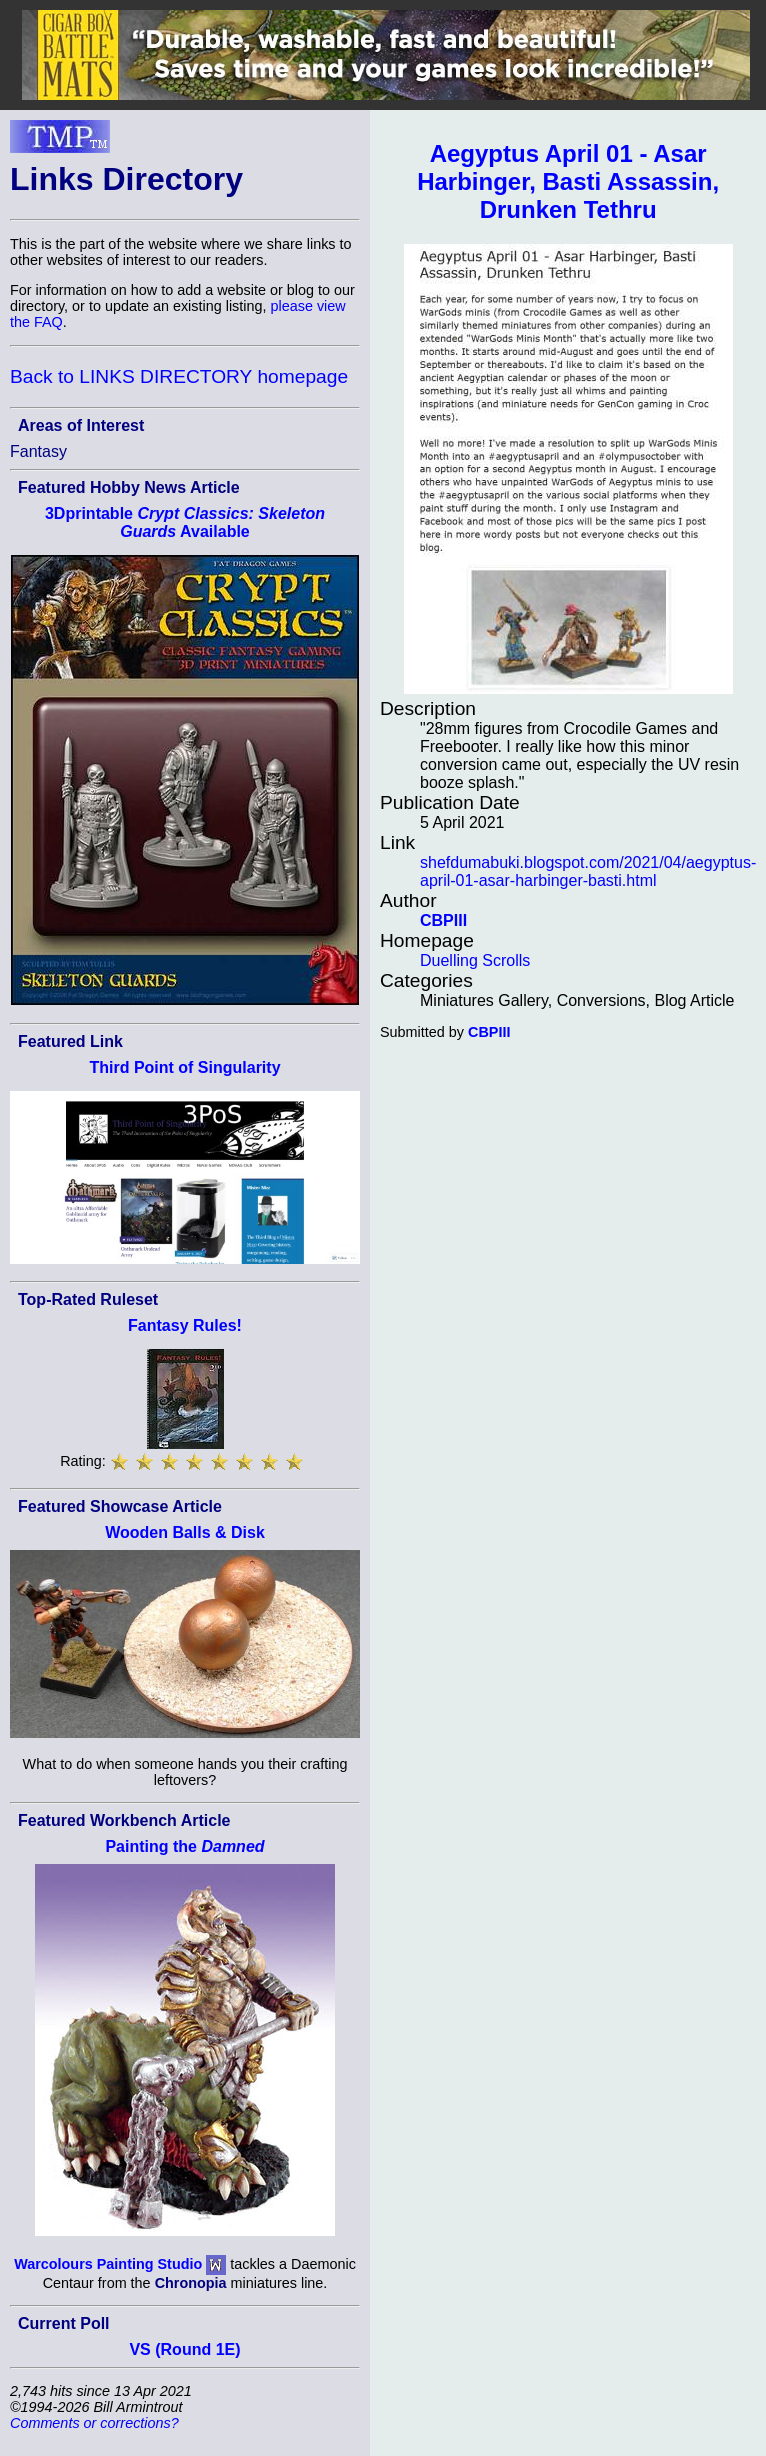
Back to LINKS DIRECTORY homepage (179, 376)
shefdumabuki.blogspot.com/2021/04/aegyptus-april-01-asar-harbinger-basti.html (588, 871)
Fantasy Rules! (185, 1325)
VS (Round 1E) (184, 2349)
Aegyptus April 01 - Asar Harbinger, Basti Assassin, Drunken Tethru (568, 181)
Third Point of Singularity (184, 1067)
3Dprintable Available (185, 522)
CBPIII (443, 920)
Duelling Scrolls (475, 960)
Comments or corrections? (94, 2423)
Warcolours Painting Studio (108, 2263)
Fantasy (38, 451)
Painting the (184, 1846)
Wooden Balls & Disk (185, 1532)
